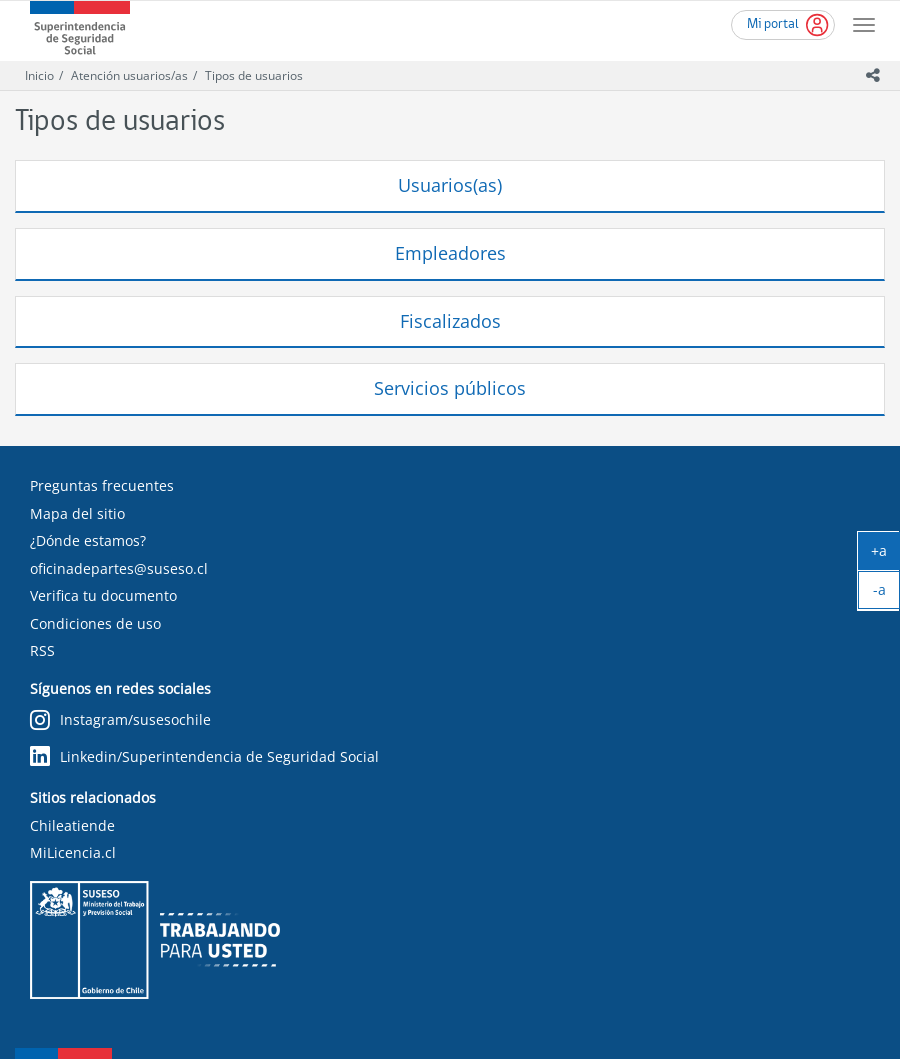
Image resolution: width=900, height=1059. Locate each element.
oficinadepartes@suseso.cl (119, 568)
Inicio (39, 75)
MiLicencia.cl (73, 852)
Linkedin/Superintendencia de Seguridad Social (204, 756)
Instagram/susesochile (120, 720)
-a (887, 594)
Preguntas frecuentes (102, 485)
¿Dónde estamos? (88, 540)
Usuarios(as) (450, 185)
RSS (42, 650)
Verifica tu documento (103, 595)
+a (885, 555)
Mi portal (773, 24)
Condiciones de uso (95, 623)
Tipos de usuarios (254, 75)
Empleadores (450, 253)
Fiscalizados (450, 321)
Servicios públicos (450, 388)
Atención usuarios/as (129, 75)
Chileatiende (72, 825)
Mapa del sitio (77, 513)
